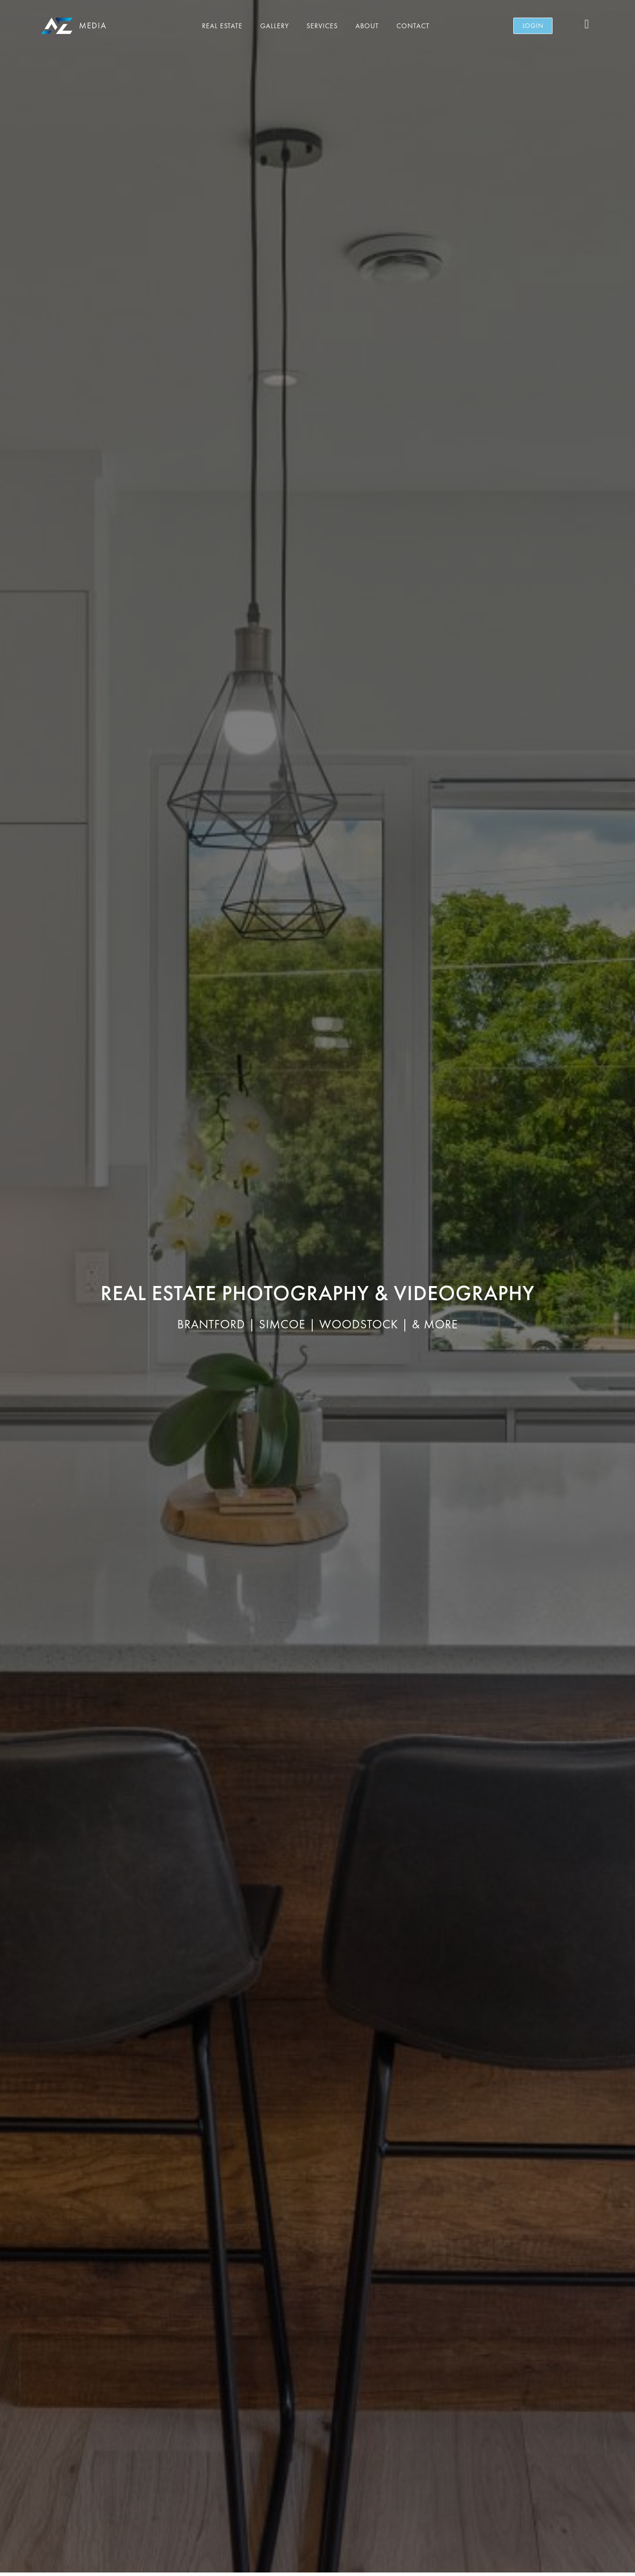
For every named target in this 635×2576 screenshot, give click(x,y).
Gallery (274, 25)
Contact (413, 25)
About (367, 25)
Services (322, 25)
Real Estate (222, 25)
